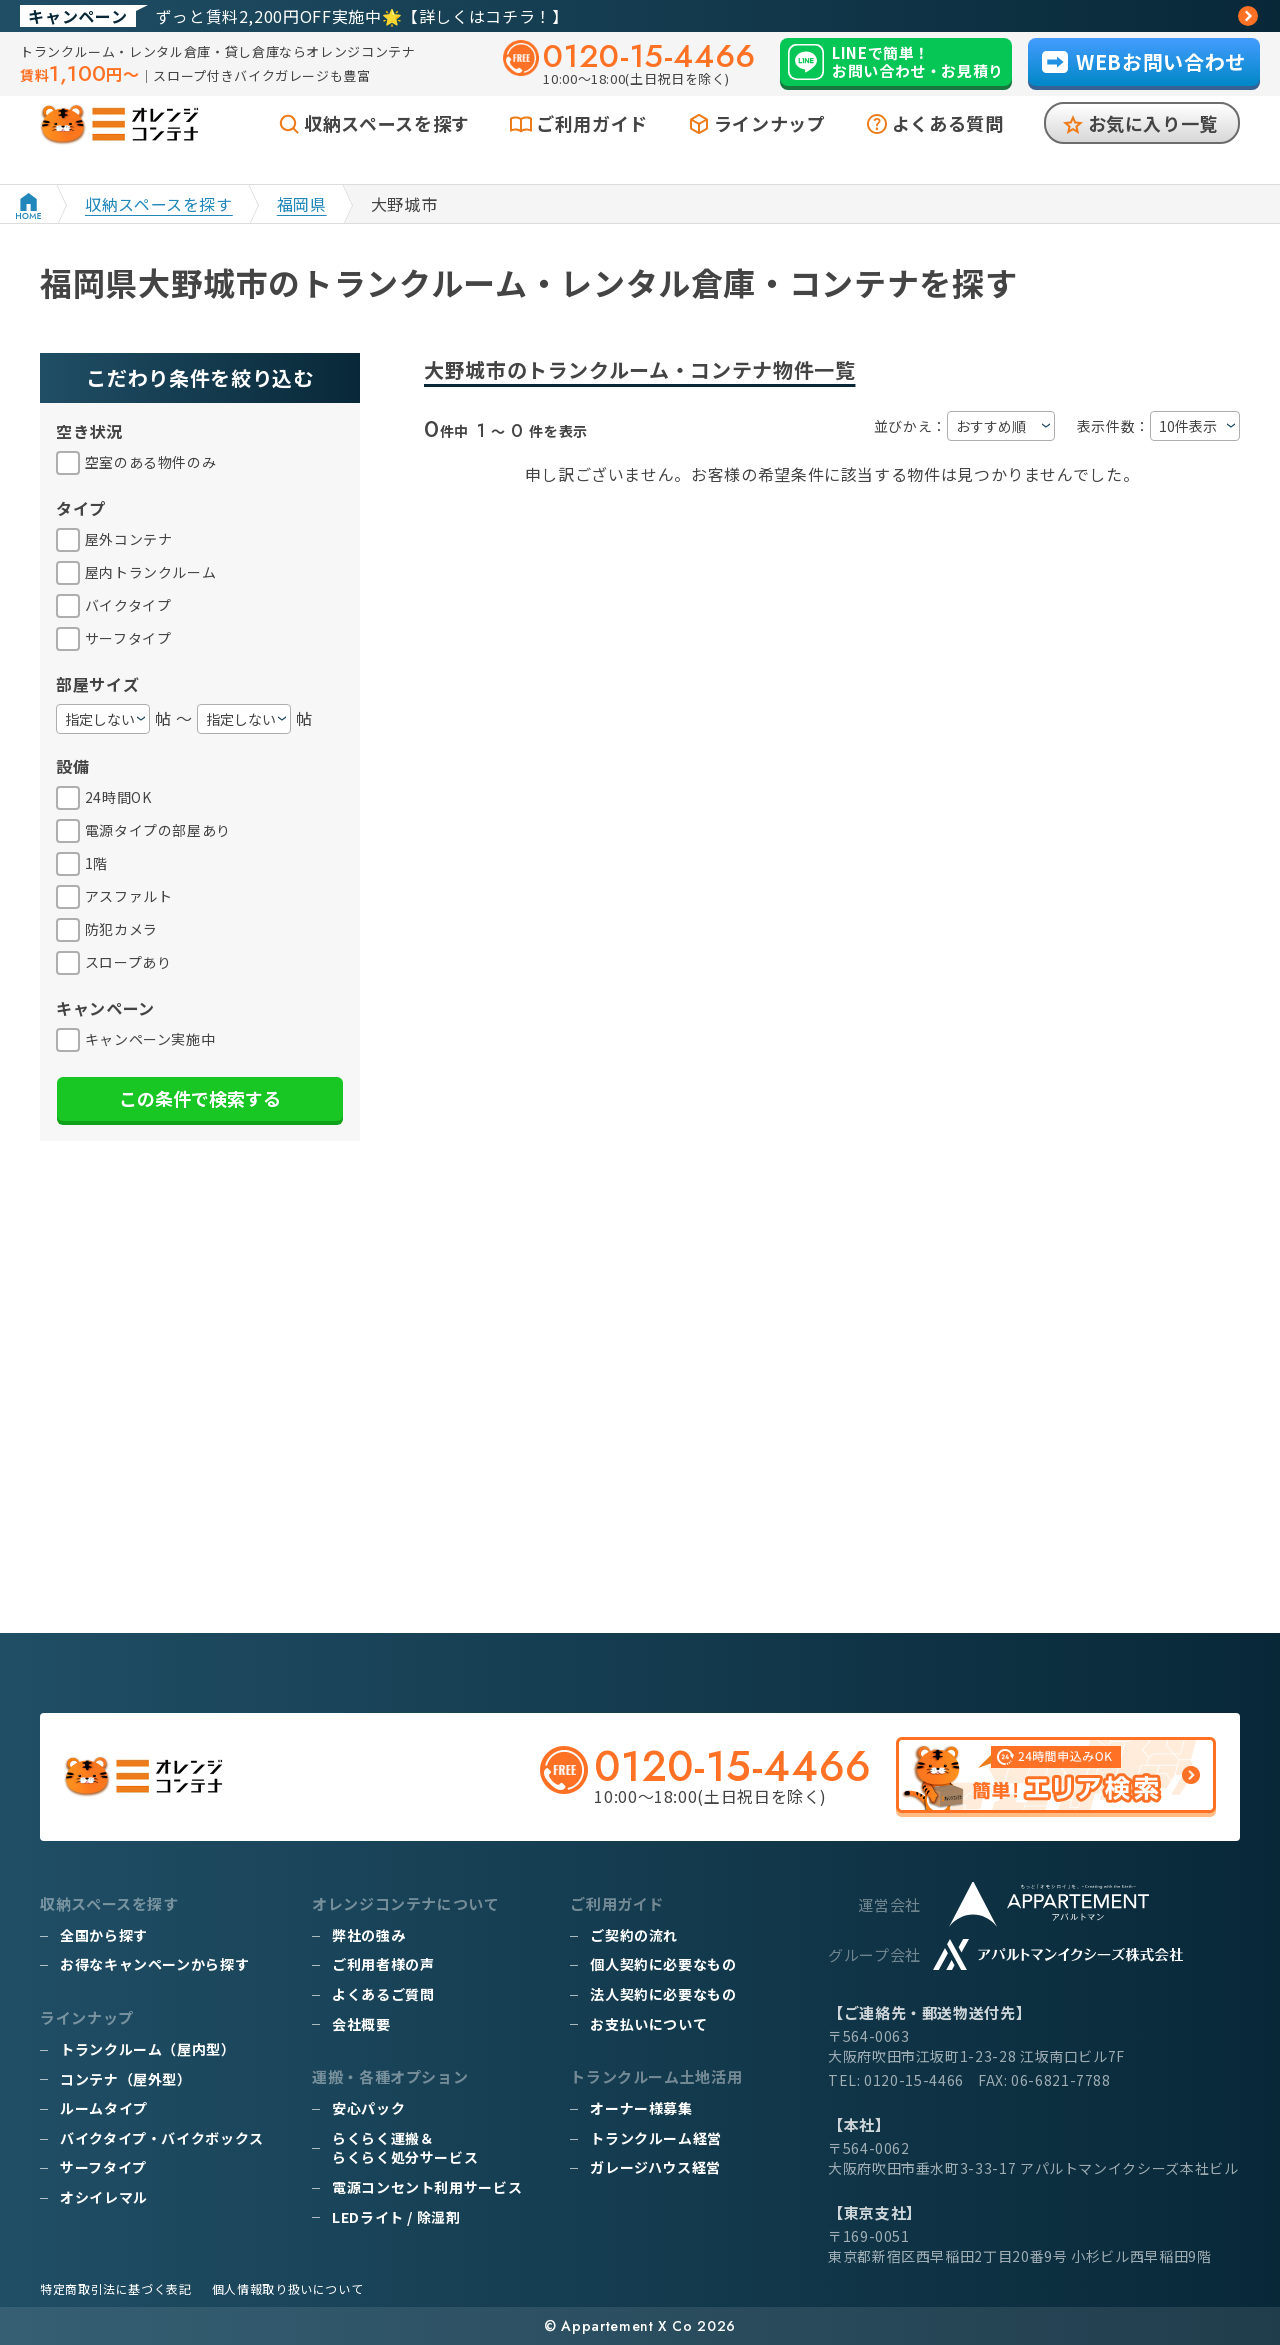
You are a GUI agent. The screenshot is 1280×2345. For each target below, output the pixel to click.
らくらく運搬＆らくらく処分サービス (405, 2148)
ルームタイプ (104, 2108)
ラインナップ (770, 147)
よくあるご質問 (383, 1994)
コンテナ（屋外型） (126, 2079)
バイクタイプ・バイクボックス (162, 2138)
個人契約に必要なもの (663, 1964)
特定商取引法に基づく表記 (116, 2288)
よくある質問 (948, 147)
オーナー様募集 (641, 2108)
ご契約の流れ (634, 1935)
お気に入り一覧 (1153, 147)
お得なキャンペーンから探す (154, 1964)
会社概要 (361, 2024)
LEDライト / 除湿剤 (396, 2217)
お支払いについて (648, 2024)
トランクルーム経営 (656, 2138)
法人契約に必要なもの (663, 1994)
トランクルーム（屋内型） (148, 2049)
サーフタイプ (103, 2167)
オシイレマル (104, 2197)
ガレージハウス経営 (655, 2167)
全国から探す (104, 1935)
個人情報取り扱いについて (288, 2288)
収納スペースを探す (387, 147)
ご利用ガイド (592, 147)
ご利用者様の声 (383, 1964)
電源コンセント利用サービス (427, 2187)
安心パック (368, 2108)
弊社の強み (368, 1935)
